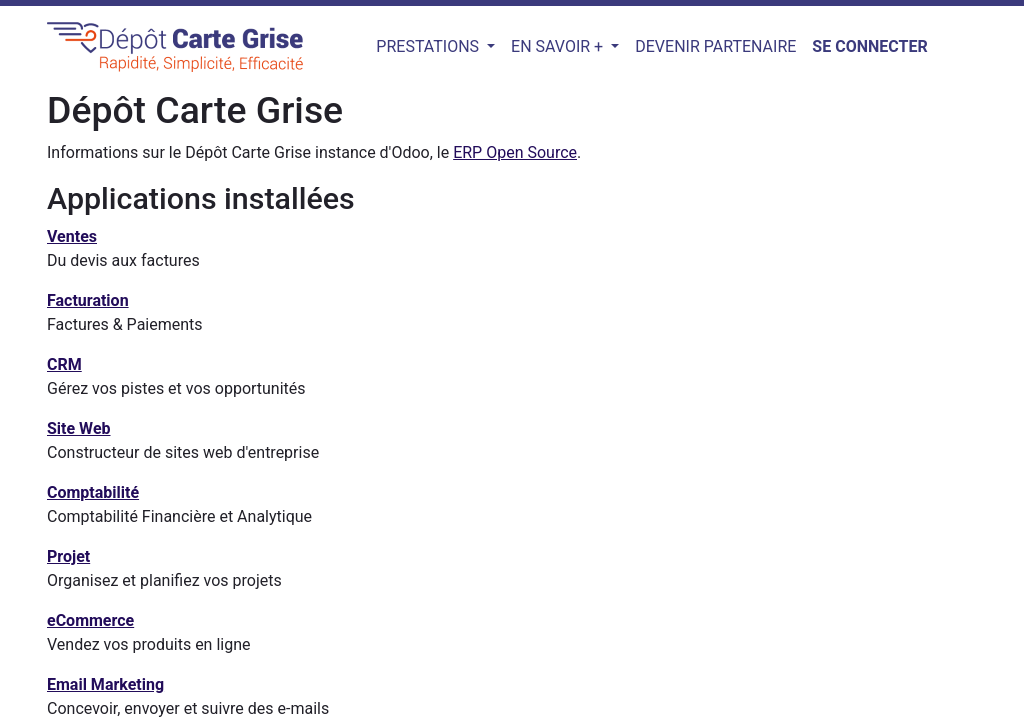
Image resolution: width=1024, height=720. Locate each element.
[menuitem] (715, 47)
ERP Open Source (515, 152)
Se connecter (869, 46)
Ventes (72, 236)
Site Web (79, 428)
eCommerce (90, 620)
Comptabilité (93, 492)
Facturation (88, 300)
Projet (68, 556)
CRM (64, 364)
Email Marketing (105, 684)
